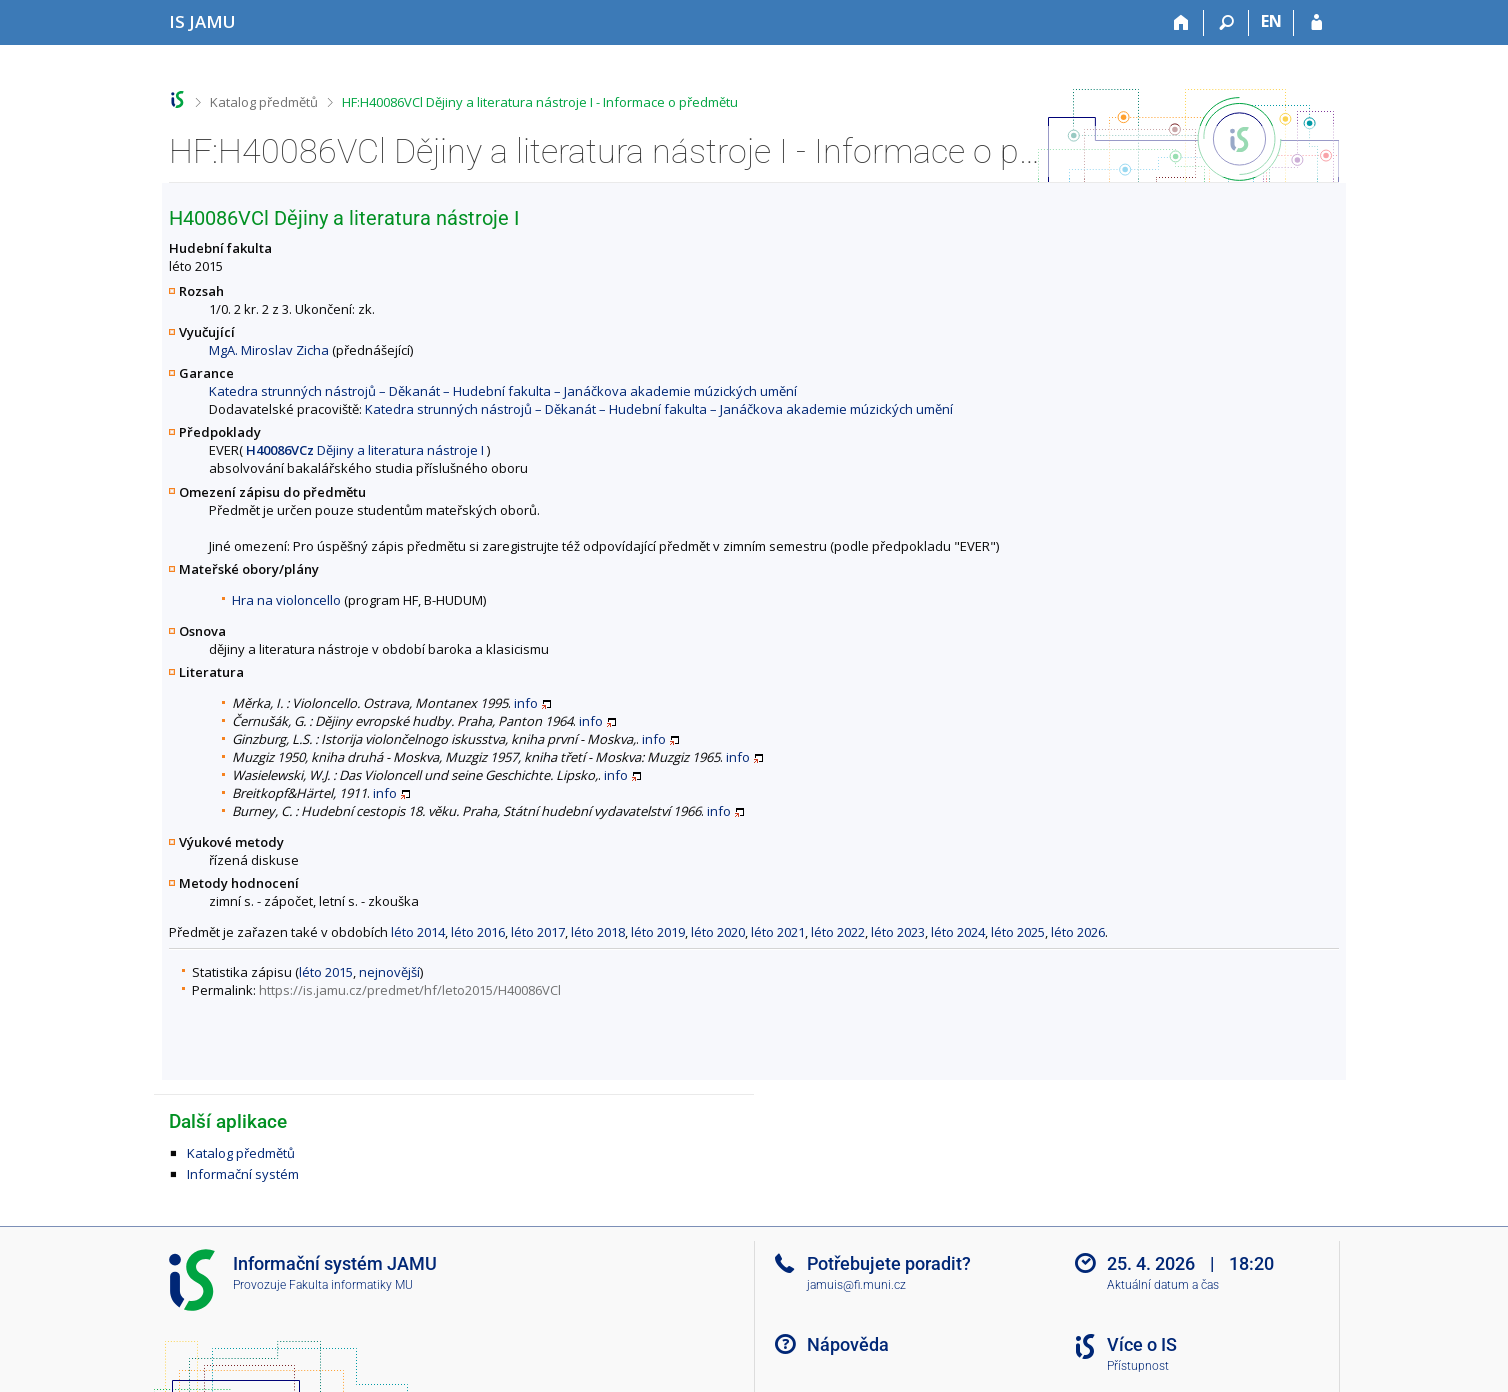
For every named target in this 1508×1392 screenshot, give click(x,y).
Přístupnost (1138, 1366)
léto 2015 (326, 972)
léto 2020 (718, 932)
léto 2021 (778, 932)
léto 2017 (538, 932)
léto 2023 (898, 932)
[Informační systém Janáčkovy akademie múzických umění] (202, 21)
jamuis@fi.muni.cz (856, 1285)
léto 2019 (658, 932)
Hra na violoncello (286, 600)
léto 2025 (1018, 932)
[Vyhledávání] (1226, 23)
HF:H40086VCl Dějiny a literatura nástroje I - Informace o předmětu (540, 102)
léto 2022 (838, 932)
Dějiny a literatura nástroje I (365, 450)
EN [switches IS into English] (1271, 21)
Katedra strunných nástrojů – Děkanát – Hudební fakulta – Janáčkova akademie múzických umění (503, 391)
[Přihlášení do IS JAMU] (1316, 23)
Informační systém (243, 1174)
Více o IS (1142, 1344)
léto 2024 (958, 932)
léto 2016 (478, 932)
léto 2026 (1078, 932)
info (526, 703)
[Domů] (1181, 23)
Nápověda (848, 1344)
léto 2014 (418, 932)
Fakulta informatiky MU (351, 1285)
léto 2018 (598, 932)
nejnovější (389, 972)
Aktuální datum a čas (1163, 1285)
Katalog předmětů (264, 102)
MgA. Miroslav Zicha (269, 350)
